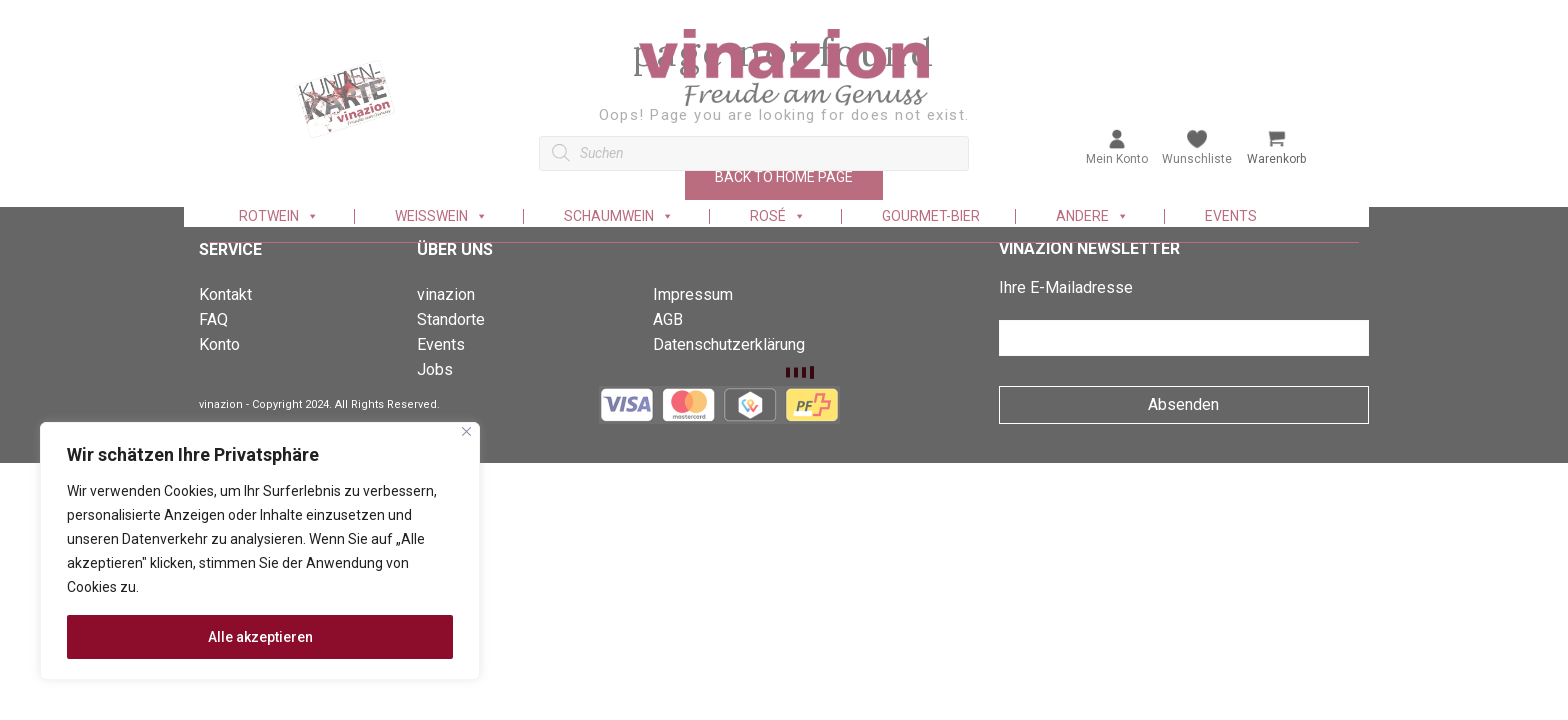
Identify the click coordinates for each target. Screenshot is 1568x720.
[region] (260, 551)
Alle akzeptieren (260, 637)
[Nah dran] (466, 431)
